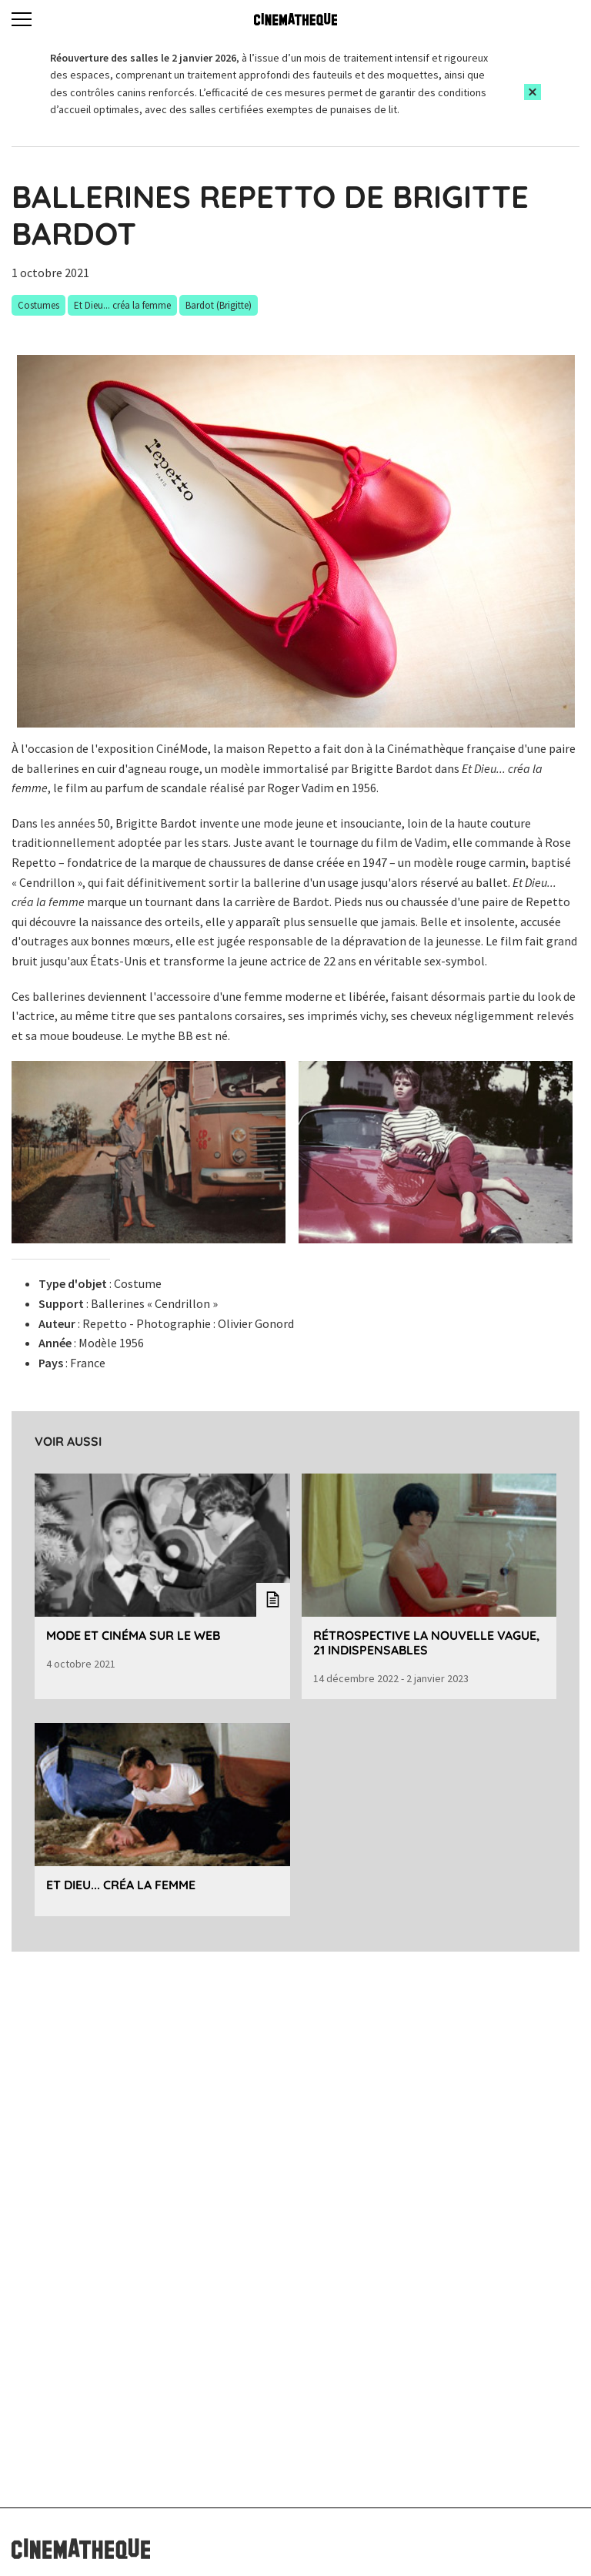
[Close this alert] (532, 92)
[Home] (295, 19)
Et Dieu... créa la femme (120, 1884)
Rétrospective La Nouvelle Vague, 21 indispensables (426, 1643)
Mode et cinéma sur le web (133, 1635)
